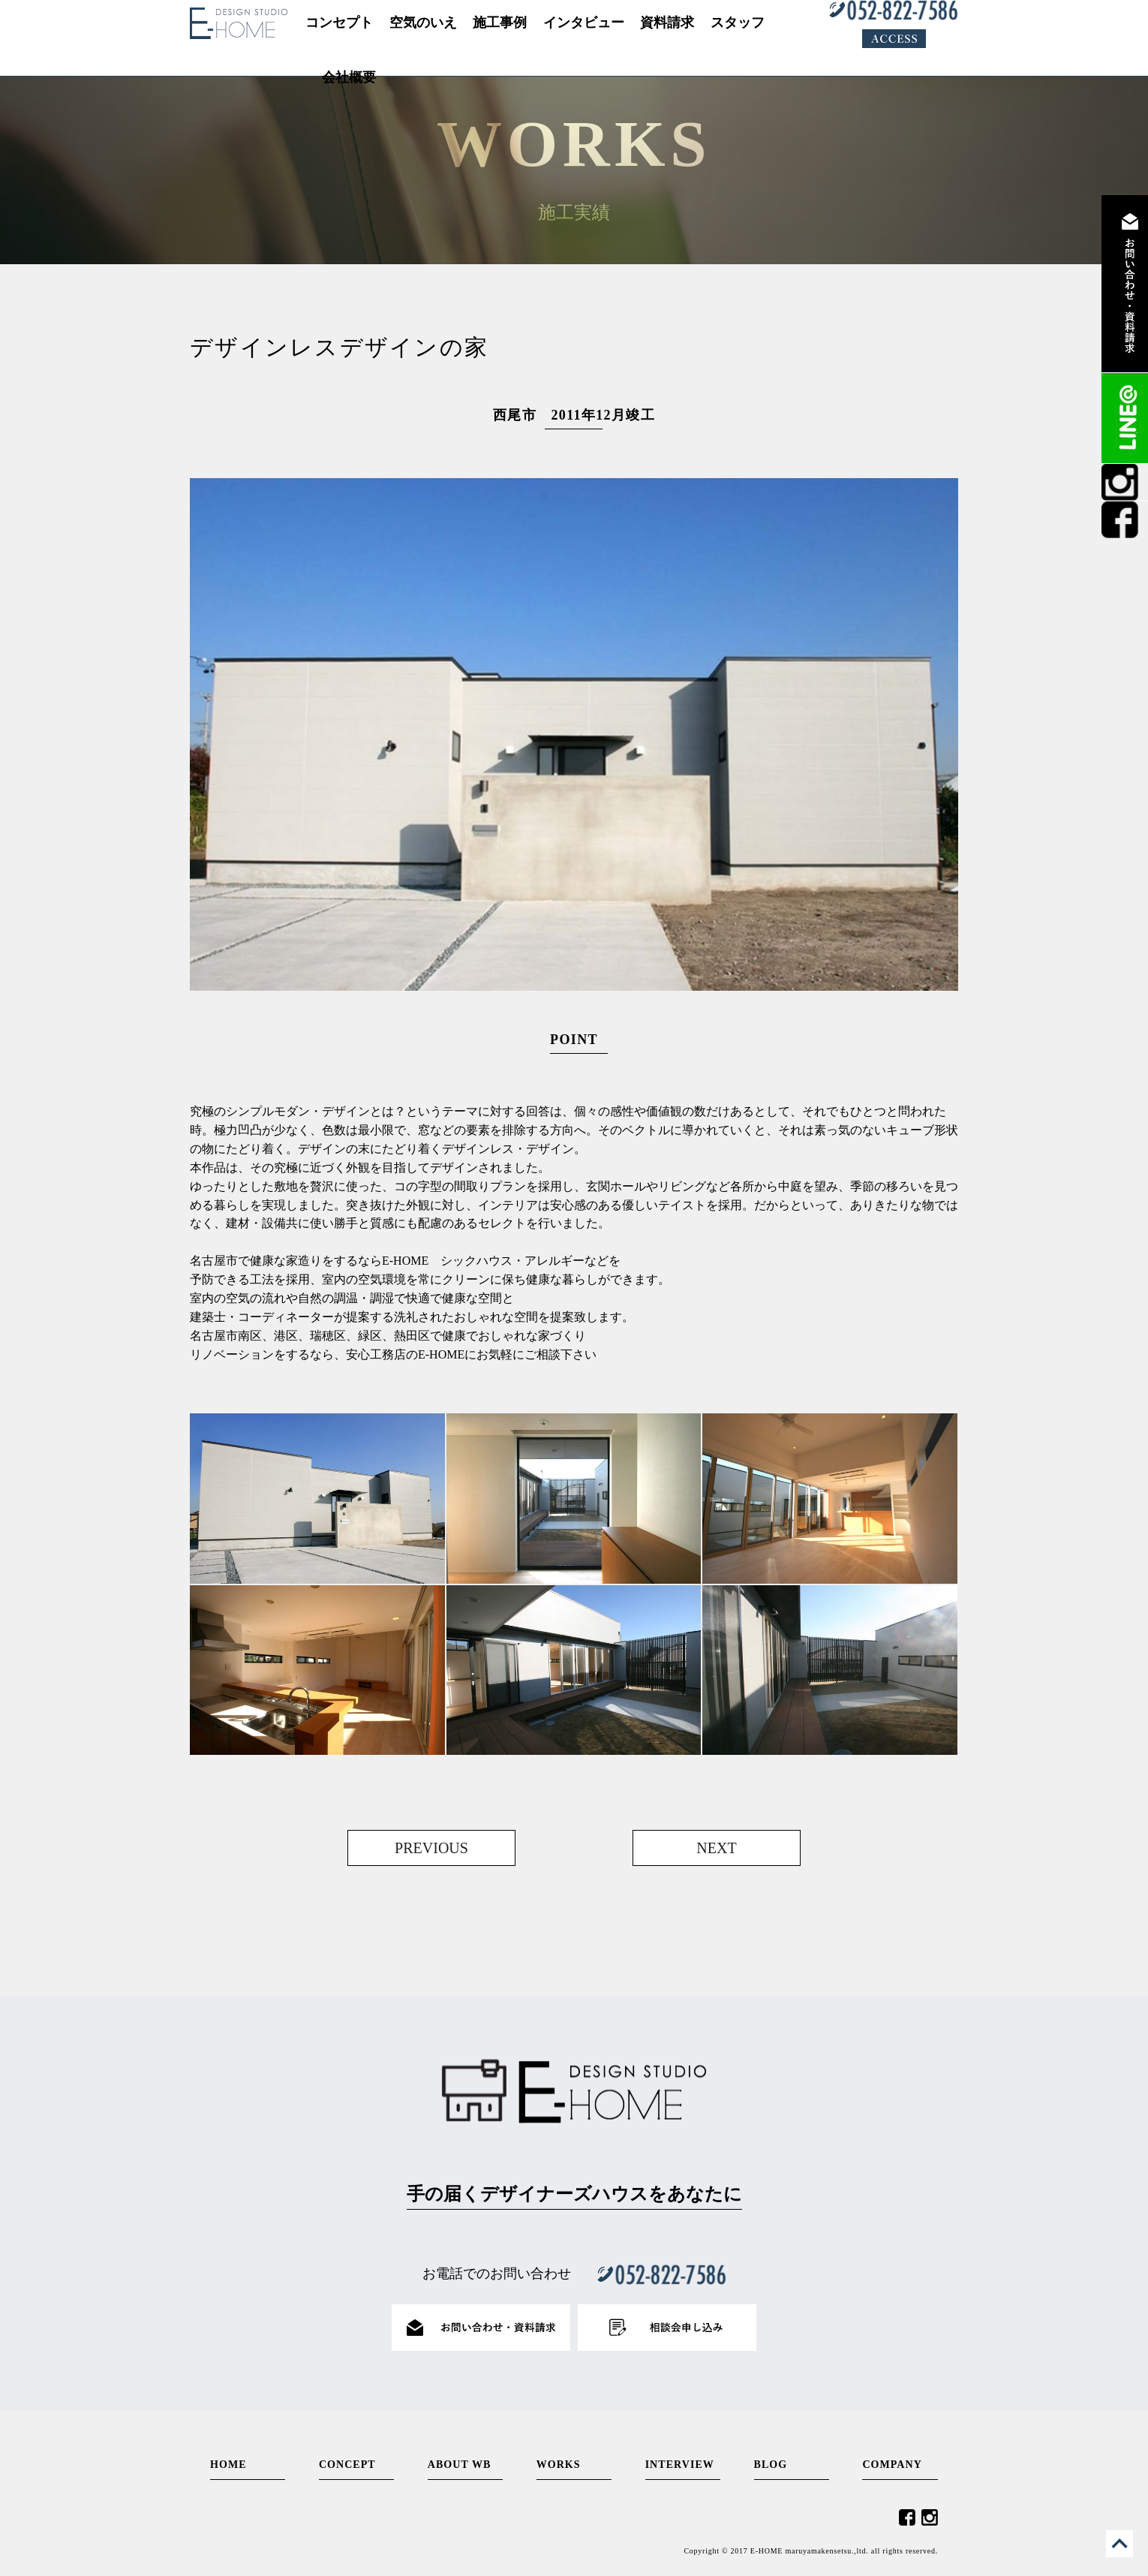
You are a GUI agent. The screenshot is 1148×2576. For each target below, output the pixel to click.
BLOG (771, 2464)
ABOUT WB (459, 2464)
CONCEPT (347, 2464)
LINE (1124, 418)
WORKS (558, 2464)
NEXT (716, 1848)
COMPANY (891, 2464)
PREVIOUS (431, 1848)
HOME (228, 2464)
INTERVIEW (679, 2464)
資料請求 (1124, 283)
